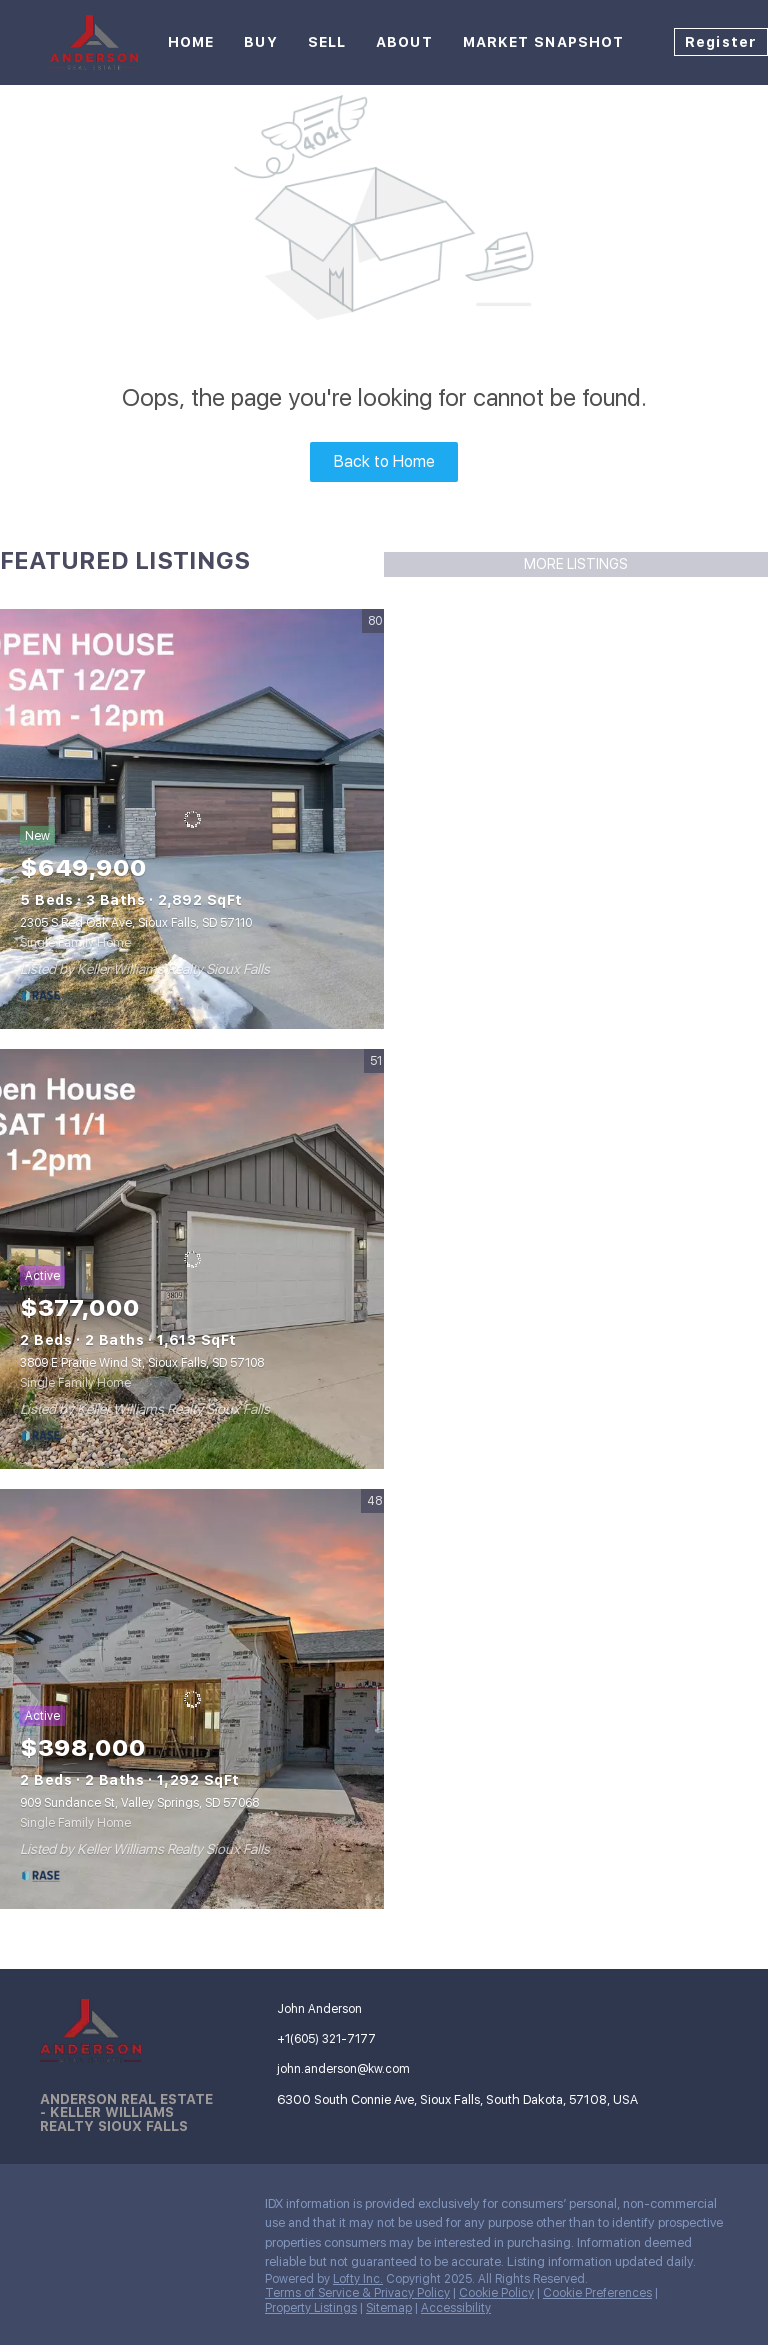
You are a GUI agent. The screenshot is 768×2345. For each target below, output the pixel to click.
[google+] (175, 2209)
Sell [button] (327, 42)
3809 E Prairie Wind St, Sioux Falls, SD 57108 (142, 1363)
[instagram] (135, 2209)
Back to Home (384, 461)
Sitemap (389, 2308)
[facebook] (55, 2209)
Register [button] (721, 42)
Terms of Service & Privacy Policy (357, 2293)
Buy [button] (260, 42)
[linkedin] (95, 2209)
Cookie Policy (496, 2293)
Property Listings (311, 2308)
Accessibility (456, 2308)
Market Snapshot (544, 42)
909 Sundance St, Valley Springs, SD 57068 (139, 1803)
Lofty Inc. (358, 2279)
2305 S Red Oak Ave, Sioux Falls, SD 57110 (136, 923)
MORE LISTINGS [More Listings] (576, 564)
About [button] (404, 42)
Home (191, 42)
